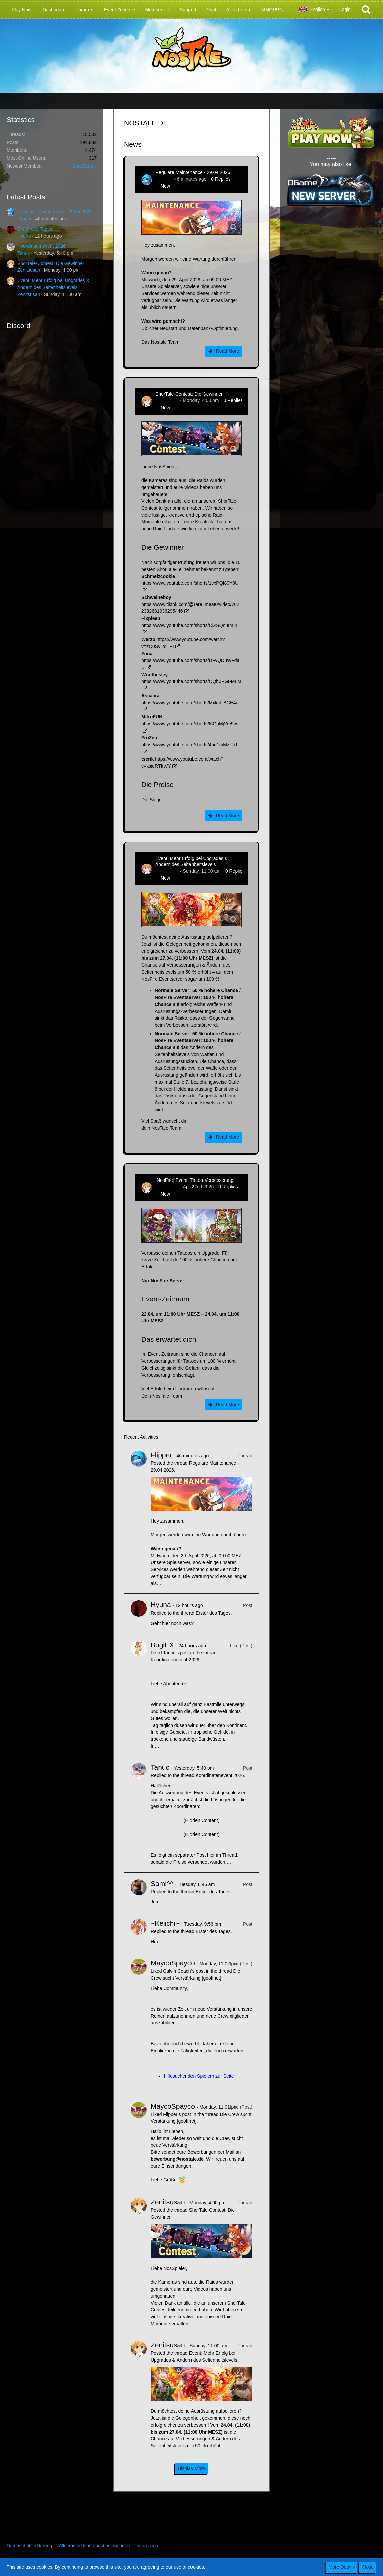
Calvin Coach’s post (183, 1971)
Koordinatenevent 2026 (41, 246)
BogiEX (162, 1645)
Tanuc (23, 253)
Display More (191, 2468)
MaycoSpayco (173, 1963)
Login (345, 9)
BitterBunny (85, 166)
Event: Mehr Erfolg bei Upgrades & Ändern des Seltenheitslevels (191, 861)
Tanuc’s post (176, 1652)
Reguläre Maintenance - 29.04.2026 (54, 211)
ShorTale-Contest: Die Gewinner (50, 263)
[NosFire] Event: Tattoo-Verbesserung (194, 1180)
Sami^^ (162, 1883)
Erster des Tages (34, 229)
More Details (342, 2567)
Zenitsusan (28, 270)
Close (368, 2567)
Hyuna (24, 236)
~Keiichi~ (165, 1923)
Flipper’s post (177, 2114)
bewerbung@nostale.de (177, 2159)
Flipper (24, 218)
